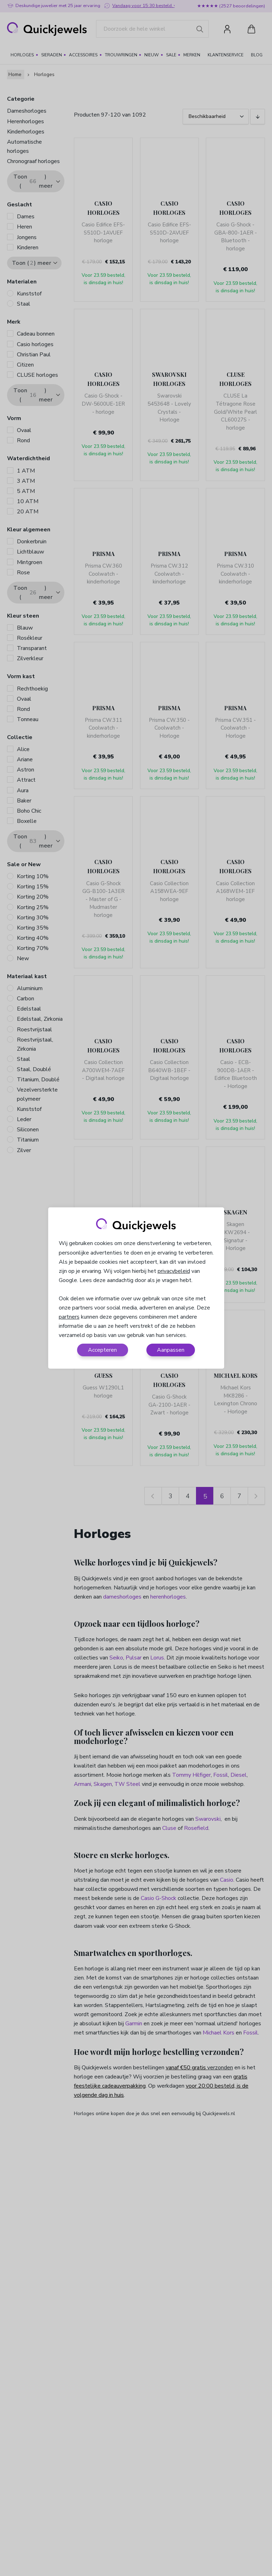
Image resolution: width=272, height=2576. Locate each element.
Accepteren (102, 1350)
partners (69, 1317)
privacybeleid (174, 1271)
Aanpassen (170, 1350)
